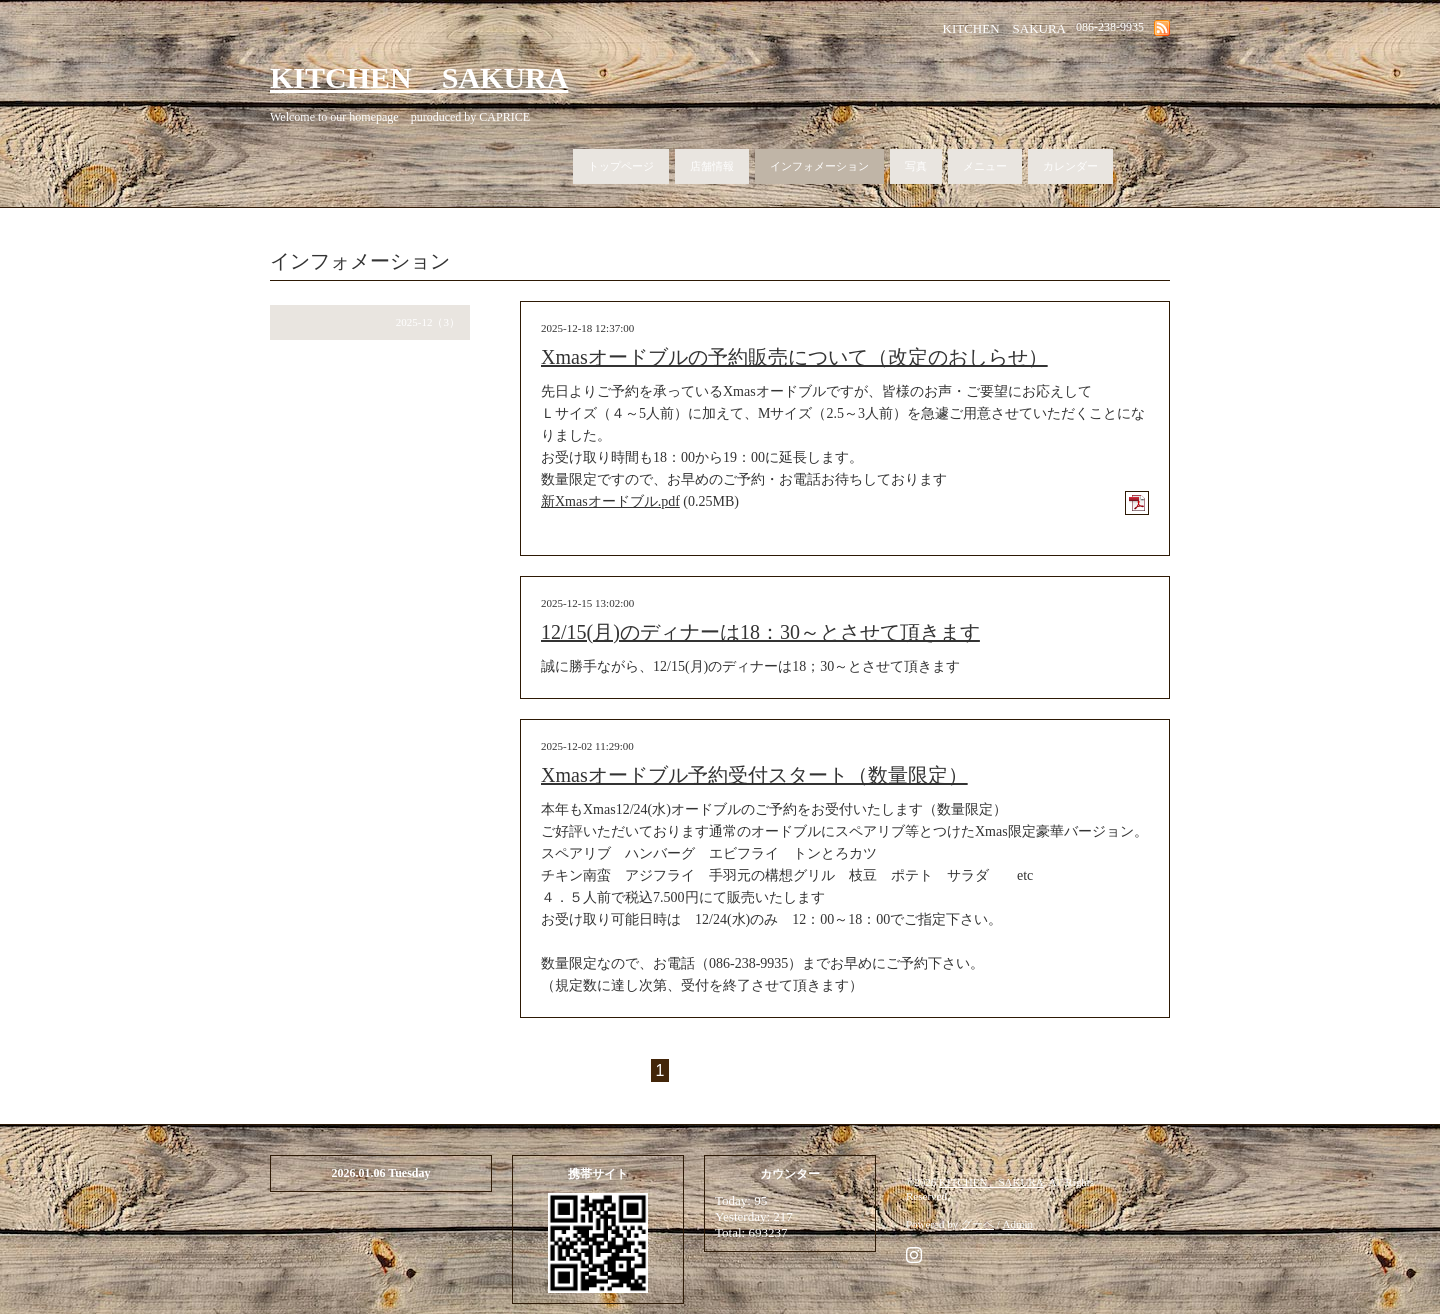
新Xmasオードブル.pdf (610, 501)
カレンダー (1070, 166)
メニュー (985, 166)
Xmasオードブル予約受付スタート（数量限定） (754, 775)
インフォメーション (819, 166)
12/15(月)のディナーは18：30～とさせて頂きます (760, 632)
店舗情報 (712, 166)
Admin (1018, 1224)
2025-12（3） (428, 322)
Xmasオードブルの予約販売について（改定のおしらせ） (794, 357)
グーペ (977, 1224)
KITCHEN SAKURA (419, 77)
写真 (916, 166)
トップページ (621, 166)
